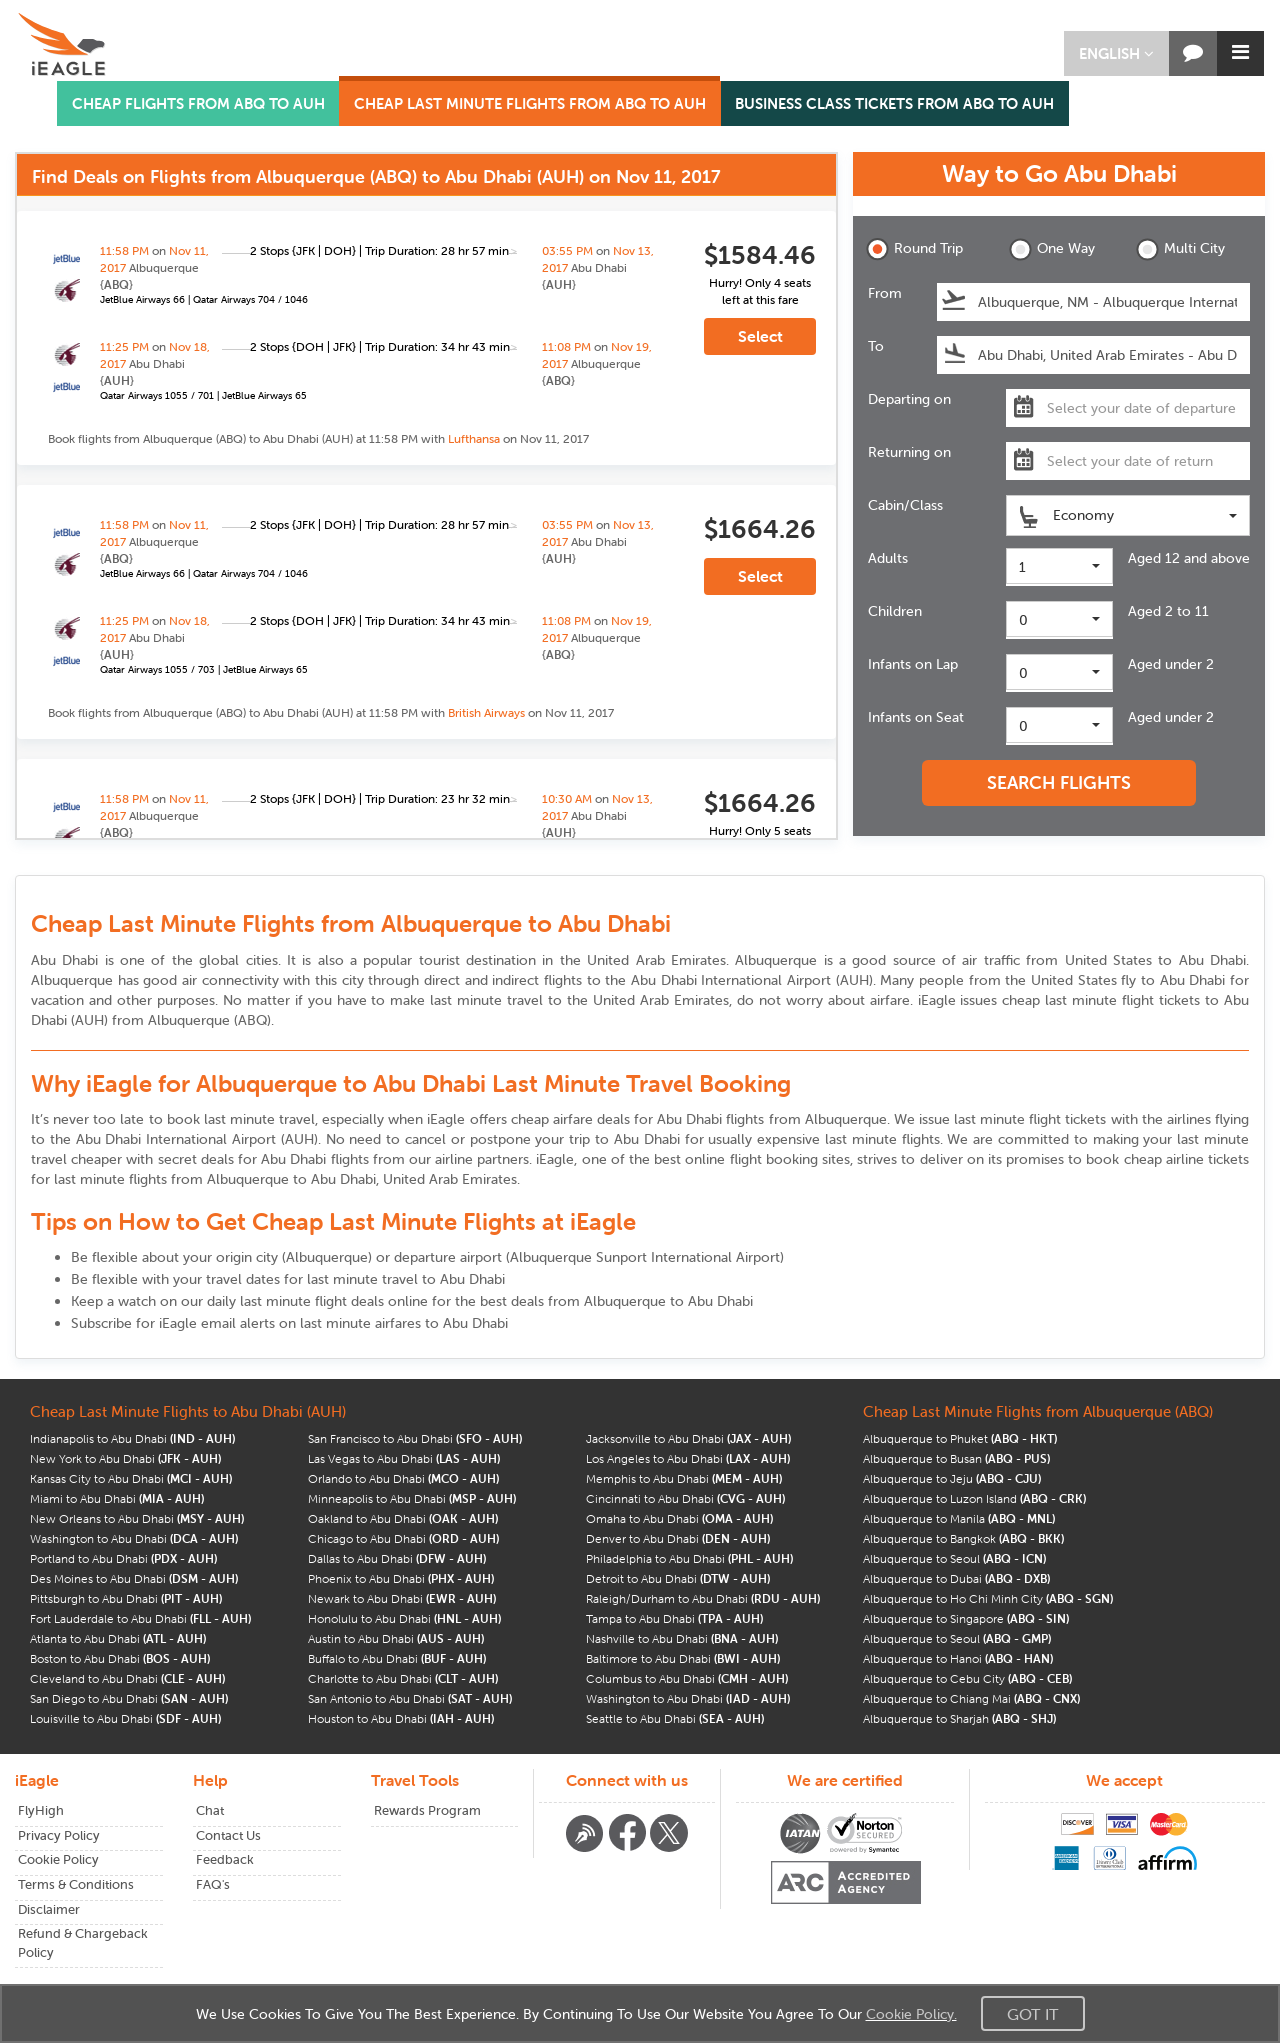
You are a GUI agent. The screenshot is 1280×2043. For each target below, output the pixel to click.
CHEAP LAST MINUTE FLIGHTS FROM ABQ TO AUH (530, 103)
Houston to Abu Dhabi (401, 1718)
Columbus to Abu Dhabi (687, 1678)
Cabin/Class (905, 505)
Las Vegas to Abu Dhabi (404, 1458)
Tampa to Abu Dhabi (674, 1618)
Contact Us (228, 1835)
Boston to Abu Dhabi (120, 1658)
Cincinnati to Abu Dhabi (685, 1498)
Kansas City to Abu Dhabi (131, 1478)
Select (760, 336)
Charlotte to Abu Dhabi (403, 1678)
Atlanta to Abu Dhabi (118, 1638)
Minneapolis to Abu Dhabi (412, 1498)
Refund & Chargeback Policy (83, 1943)
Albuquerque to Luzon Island (974, 1498)
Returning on (909, 452)
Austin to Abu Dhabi (396, 1638)
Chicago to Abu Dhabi (403, 1538)
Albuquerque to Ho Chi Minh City (988, 1598)
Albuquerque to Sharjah (959, 1718)
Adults (888, 558)
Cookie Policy (58, 1859)
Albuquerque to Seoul (954, 1558)
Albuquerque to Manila (959, 1518)
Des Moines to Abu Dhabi (134, 1578)
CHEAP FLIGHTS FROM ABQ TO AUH (198, 103)
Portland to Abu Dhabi (123, 1558)
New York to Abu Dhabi (125, 1458)
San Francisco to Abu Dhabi (415, 1438)
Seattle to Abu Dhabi (675, 1718)
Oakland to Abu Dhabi (403, 1518)
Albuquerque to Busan (956, 1458)
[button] (1116, 53)
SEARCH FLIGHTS (1059, 782)
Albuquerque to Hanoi (958, 1658)
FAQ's (213, 1884)
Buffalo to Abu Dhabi (397, 1658)
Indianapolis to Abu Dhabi (132, 1438)
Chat (210, 1810)
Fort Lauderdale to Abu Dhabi (140, 1618)
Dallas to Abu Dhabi (397, 1558)
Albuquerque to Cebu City (967, 1678)
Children (895, 611)
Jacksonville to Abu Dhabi (688, 1438)
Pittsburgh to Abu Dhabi (126, 1598)
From (885, 293)
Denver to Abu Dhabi (678, 1538)
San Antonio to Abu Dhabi (410, 1698)
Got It (1033, 2014)
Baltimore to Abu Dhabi (683, 1658)
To (876, 346)
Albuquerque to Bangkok (963, 1538)
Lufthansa (474, 438)
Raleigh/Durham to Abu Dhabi (703, 1598)
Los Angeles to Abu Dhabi (688, 1458)
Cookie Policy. (911, 2014)
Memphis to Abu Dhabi (684, 1478)
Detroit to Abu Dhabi (678, 1578)
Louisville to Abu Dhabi (125, 1718)
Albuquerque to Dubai (956, 1578)
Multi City (1180, 249)
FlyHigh (41, 1810)
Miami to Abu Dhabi (117, 1498)
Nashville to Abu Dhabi (682, 1638)
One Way (1052, 249)
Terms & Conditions (76, 1884)
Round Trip (914, 249)
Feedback (225, 1859)
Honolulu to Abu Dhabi (404, 1618)
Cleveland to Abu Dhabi (127, 1678)
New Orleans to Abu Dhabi (137, 1518)
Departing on (909, 399)
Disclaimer (49, 1909)
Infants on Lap (913, 664)
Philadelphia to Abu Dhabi (689, 1558)
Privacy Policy (59, 1835)
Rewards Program (427, 1810)
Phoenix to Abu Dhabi (401, 1578)
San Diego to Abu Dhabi (129, 1698)
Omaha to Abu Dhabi (679, 1518)
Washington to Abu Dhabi (134, 1538)
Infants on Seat (916, 717)
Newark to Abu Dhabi (402, 1598)
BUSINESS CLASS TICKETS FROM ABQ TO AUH (894, 103)
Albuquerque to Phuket (960, 1438)
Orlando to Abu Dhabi (403, 1478)
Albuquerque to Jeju (952, 1478)
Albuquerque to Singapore (966, 1618)
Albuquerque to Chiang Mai (971, 1698)
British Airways (486, 712)
